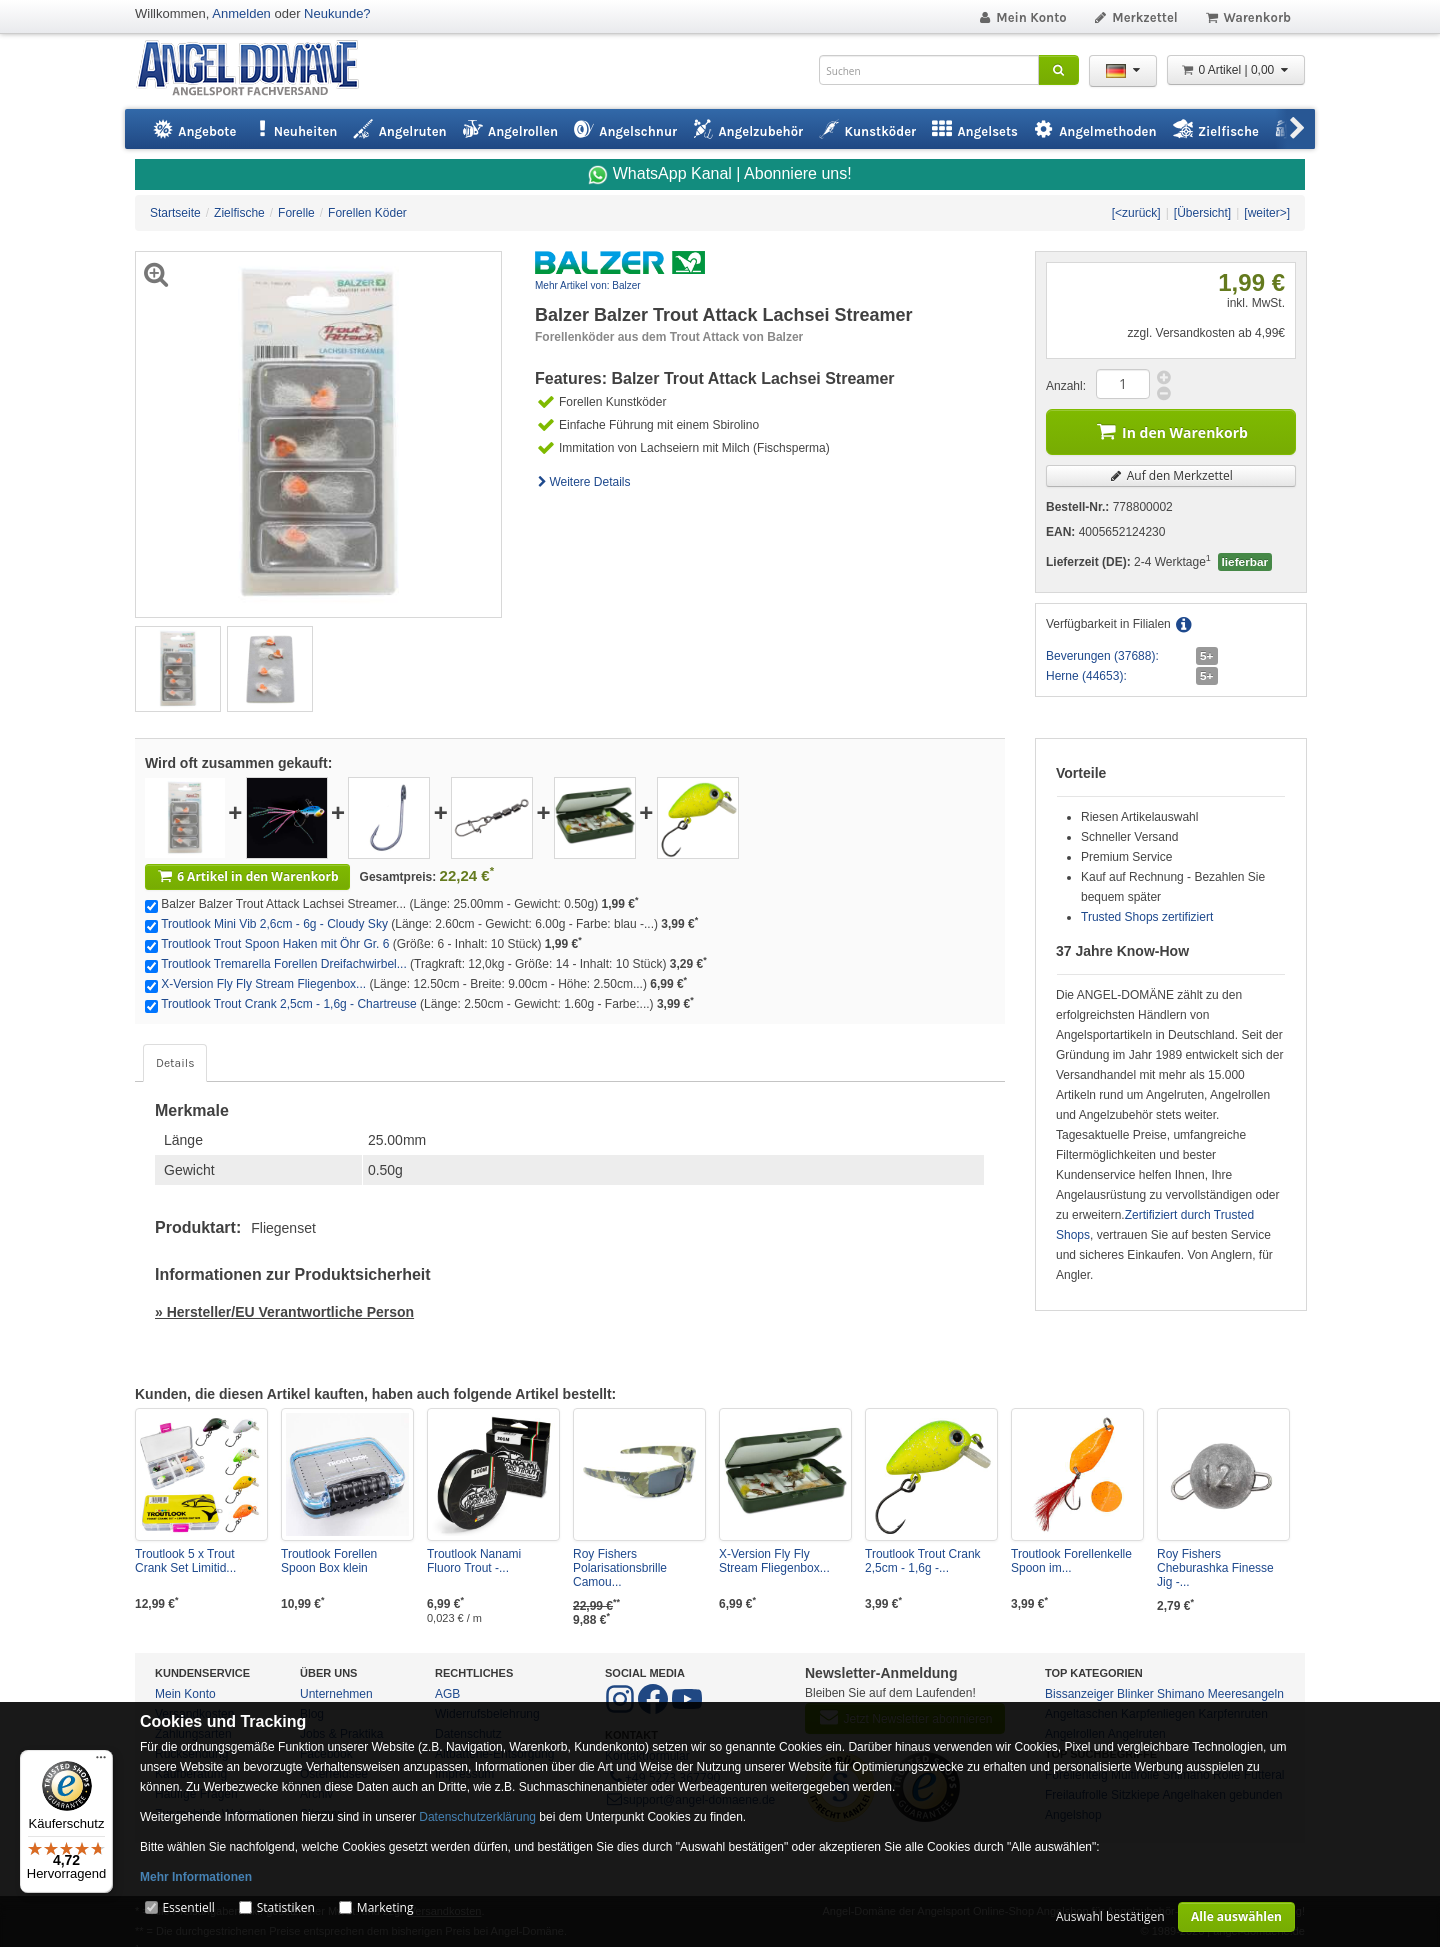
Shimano (1180, 1694)
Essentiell (188, 1907)
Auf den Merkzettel (1171, 475)
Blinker (1135, 1694)
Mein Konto (1022, 17)
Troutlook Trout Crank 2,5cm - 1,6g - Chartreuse (289, 1004)
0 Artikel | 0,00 (1236, 70)
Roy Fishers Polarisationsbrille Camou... (620, 1568)
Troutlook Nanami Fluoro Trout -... (474, 1561)
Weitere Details (583, 482)
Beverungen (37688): (1102, 656)
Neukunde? (337, 13)
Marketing (385, 1907)
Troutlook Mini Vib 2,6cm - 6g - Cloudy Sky (274, 924)
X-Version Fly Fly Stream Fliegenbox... (263, 984)
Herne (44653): (1086, 676)
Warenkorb (1247, 17)
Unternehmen (336, 1694)
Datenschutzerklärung (477, 1817)
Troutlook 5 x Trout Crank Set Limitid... (185, 1561)
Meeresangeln (1246, 1694)
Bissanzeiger (1079, 1694)
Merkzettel (1135, 17)
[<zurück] (1136, 213)
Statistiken (286, 1907)
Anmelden (241, 13)
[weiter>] (1267, 213)
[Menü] (101, 1762)
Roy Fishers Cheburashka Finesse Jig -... (1215, 1568)
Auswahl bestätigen (1110, 1916)
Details (175, 1063)
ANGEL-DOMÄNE (257, 69)
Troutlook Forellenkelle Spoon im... (1071, 1561)
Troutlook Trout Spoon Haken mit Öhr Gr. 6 (275, 944)
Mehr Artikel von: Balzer (588, 285)
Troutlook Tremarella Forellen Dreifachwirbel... (284, 964)
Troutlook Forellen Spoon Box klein (329, 1561)
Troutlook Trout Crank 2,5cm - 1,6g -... (923, 1561)
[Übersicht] (1202, 213)
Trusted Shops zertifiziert (1147, 917)
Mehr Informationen (196, 1877)
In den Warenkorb (1171, 430)
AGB (447, 1694)
